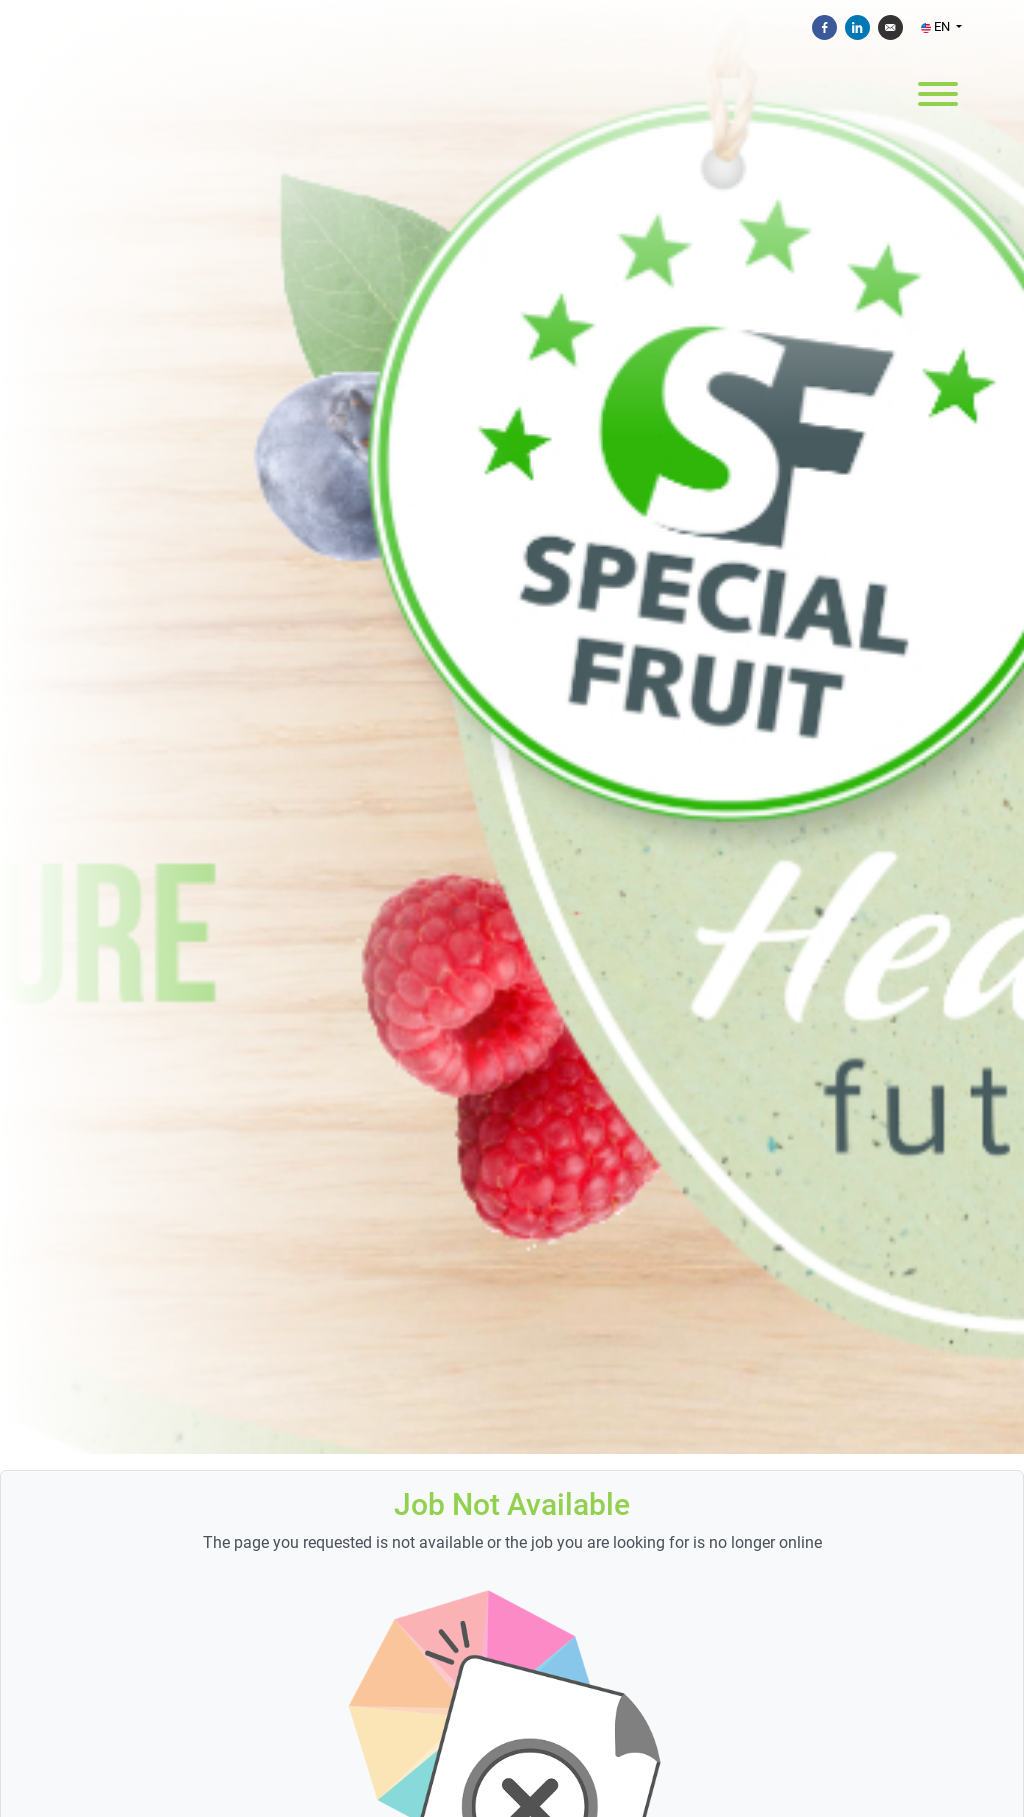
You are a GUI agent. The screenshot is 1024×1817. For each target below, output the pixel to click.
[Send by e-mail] (890, 27)
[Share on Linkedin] (857, 27)
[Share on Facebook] (824, 27)
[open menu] (937, 92)
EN (937, 26)
